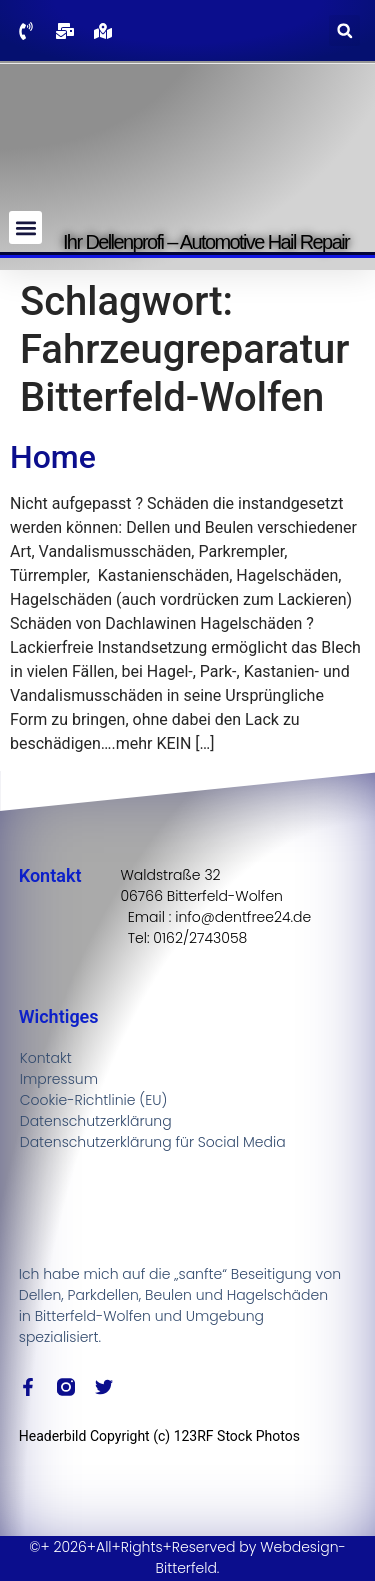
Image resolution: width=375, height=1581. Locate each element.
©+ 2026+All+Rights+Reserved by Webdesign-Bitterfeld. (187, 1557)
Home (53, 457)
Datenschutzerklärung (96, 1121)
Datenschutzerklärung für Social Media (153, 1142)
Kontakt (46, 1058)
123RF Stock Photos (237, 1436)
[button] (344, 30)
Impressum (59, 1079)
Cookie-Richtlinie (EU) (94, 1100)
